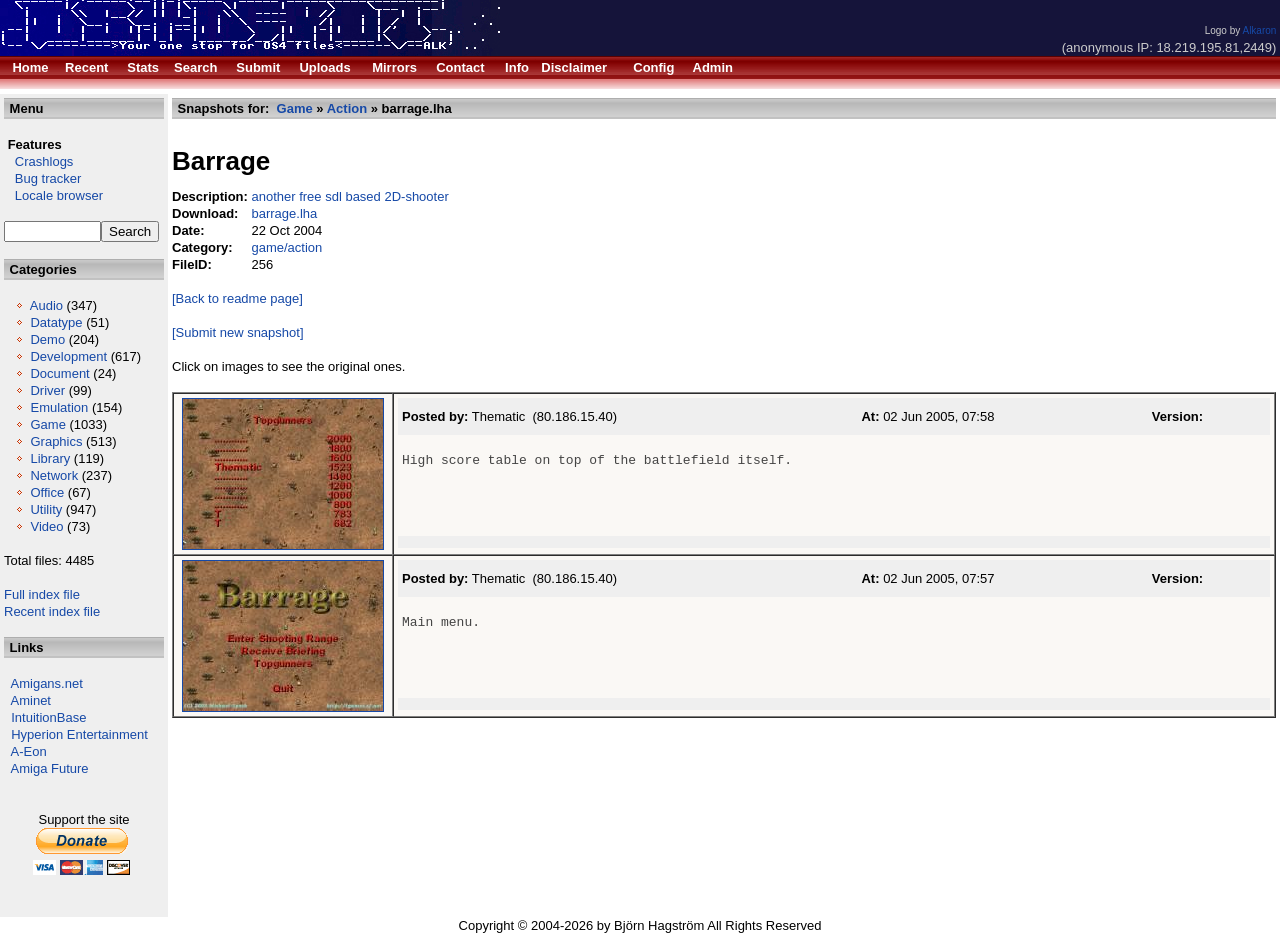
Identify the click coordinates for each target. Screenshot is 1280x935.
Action (347, 108)
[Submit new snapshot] (238, 332)
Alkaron (1259, 30)
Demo (47, 339)
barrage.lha (284, 213)
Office (47, 492)
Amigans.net (47, 683)
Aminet (31, 700)
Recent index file (52, 611)
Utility (46, 509)
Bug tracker (42, 178)
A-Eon (29, 751)
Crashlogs (38, 161)
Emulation (59, 407)
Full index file (42, 594)
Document (59, 373)
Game (47, 424)
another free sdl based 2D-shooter (349, 196)
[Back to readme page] (237, 298)
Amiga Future (50, 768)
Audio (46, 305)
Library (50, 458)
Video (46, 526)
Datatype (56, 322)
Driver (47, 390)
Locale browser (53, 195)
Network (54, 475)
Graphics (56, 441)
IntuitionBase (48, 717)
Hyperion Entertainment (79, 734)
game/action (286, 247)
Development (68, 356)
